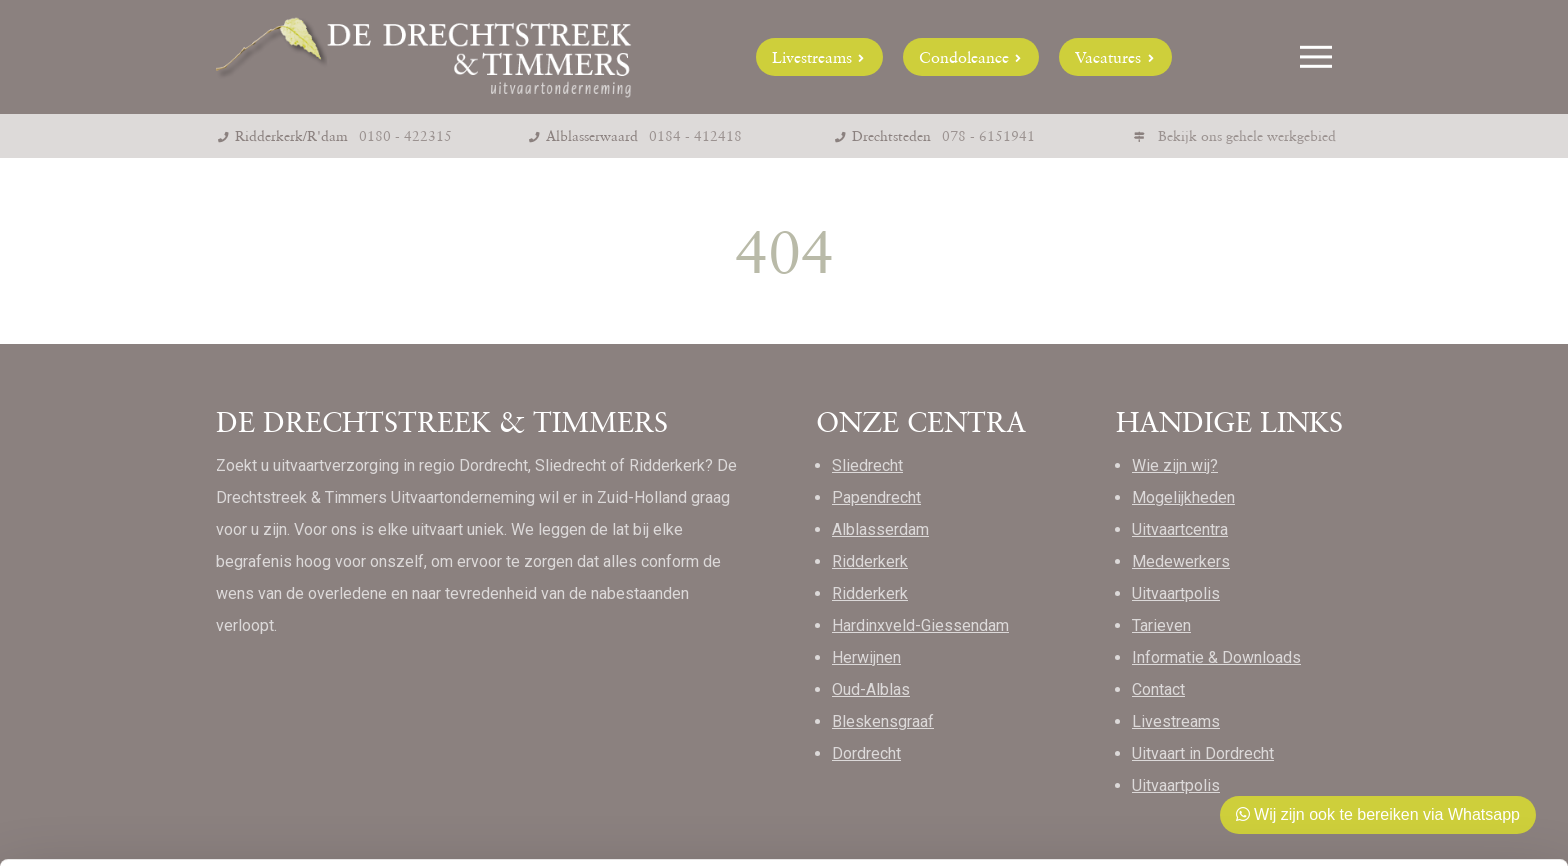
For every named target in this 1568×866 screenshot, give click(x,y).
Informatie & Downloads (1216, 657)
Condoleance (971, 57)
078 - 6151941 (988, 136)
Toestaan (1401, 727)
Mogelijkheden (1183, 497)
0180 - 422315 (405, 136)
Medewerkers (1181, 561)
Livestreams (819, 57)
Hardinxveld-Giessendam (920, 625)
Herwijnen (866, 657)
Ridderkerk (870, 561)
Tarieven (1161, 625)
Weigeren (1400, 792)
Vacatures (1115, 57)
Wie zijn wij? (1175, 465)
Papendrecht (876, 497)
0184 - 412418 (695, 136)
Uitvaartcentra (1180, 529)
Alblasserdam (880, 529)
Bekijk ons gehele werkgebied (1247, 136)
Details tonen (309, 826)
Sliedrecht (867, 465)
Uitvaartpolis (1176, 593)
